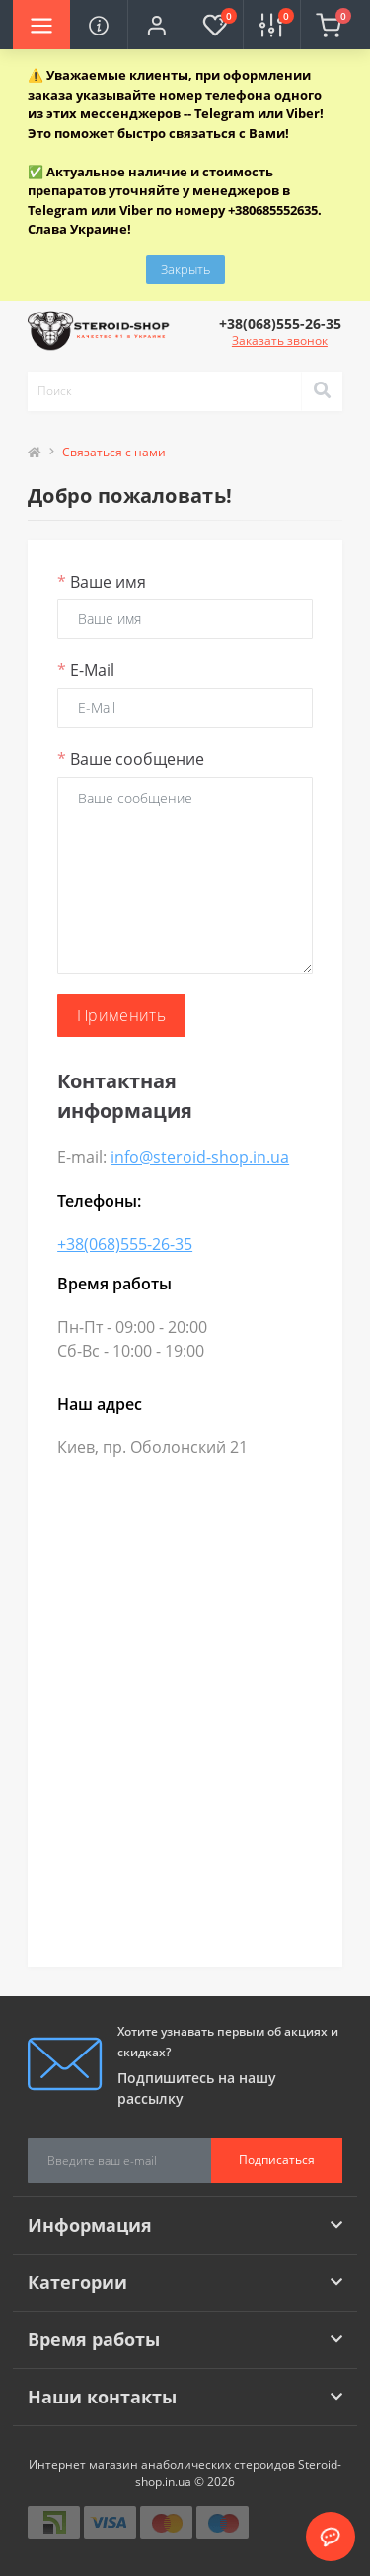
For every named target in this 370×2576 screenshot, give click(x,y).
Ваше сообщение (130, 759)
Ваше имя (101, 581)
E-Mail (85, 670)
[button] (156, 24)
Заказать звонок (280, 340)
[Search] (321, 391)
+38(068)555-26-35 (124, 1244)
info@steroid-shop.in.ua (200, 1157)
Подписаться (277, 2159)
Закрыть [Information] (185, 269)
